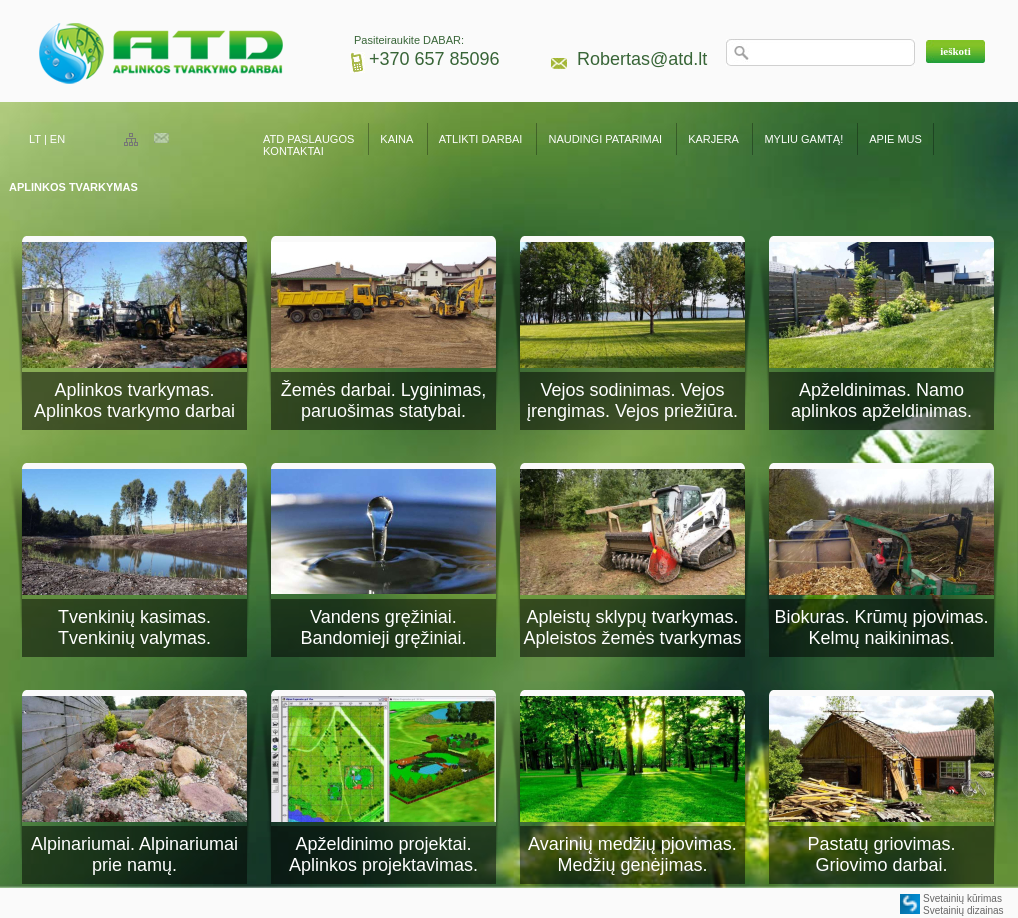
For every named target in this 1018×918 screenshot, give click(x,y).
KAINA (396, 139)
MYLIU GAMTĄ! (803, 139)
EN (57, 139)
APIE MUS (895, 139)
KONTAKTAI (293, 151)
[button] (955, 51)
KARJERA (713, 139)
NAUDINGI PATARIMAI (606, 139)
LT (35, 139)
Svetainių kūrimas (962, 898)
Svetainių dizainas (963, 910)
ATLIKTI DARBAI (481, 139)
